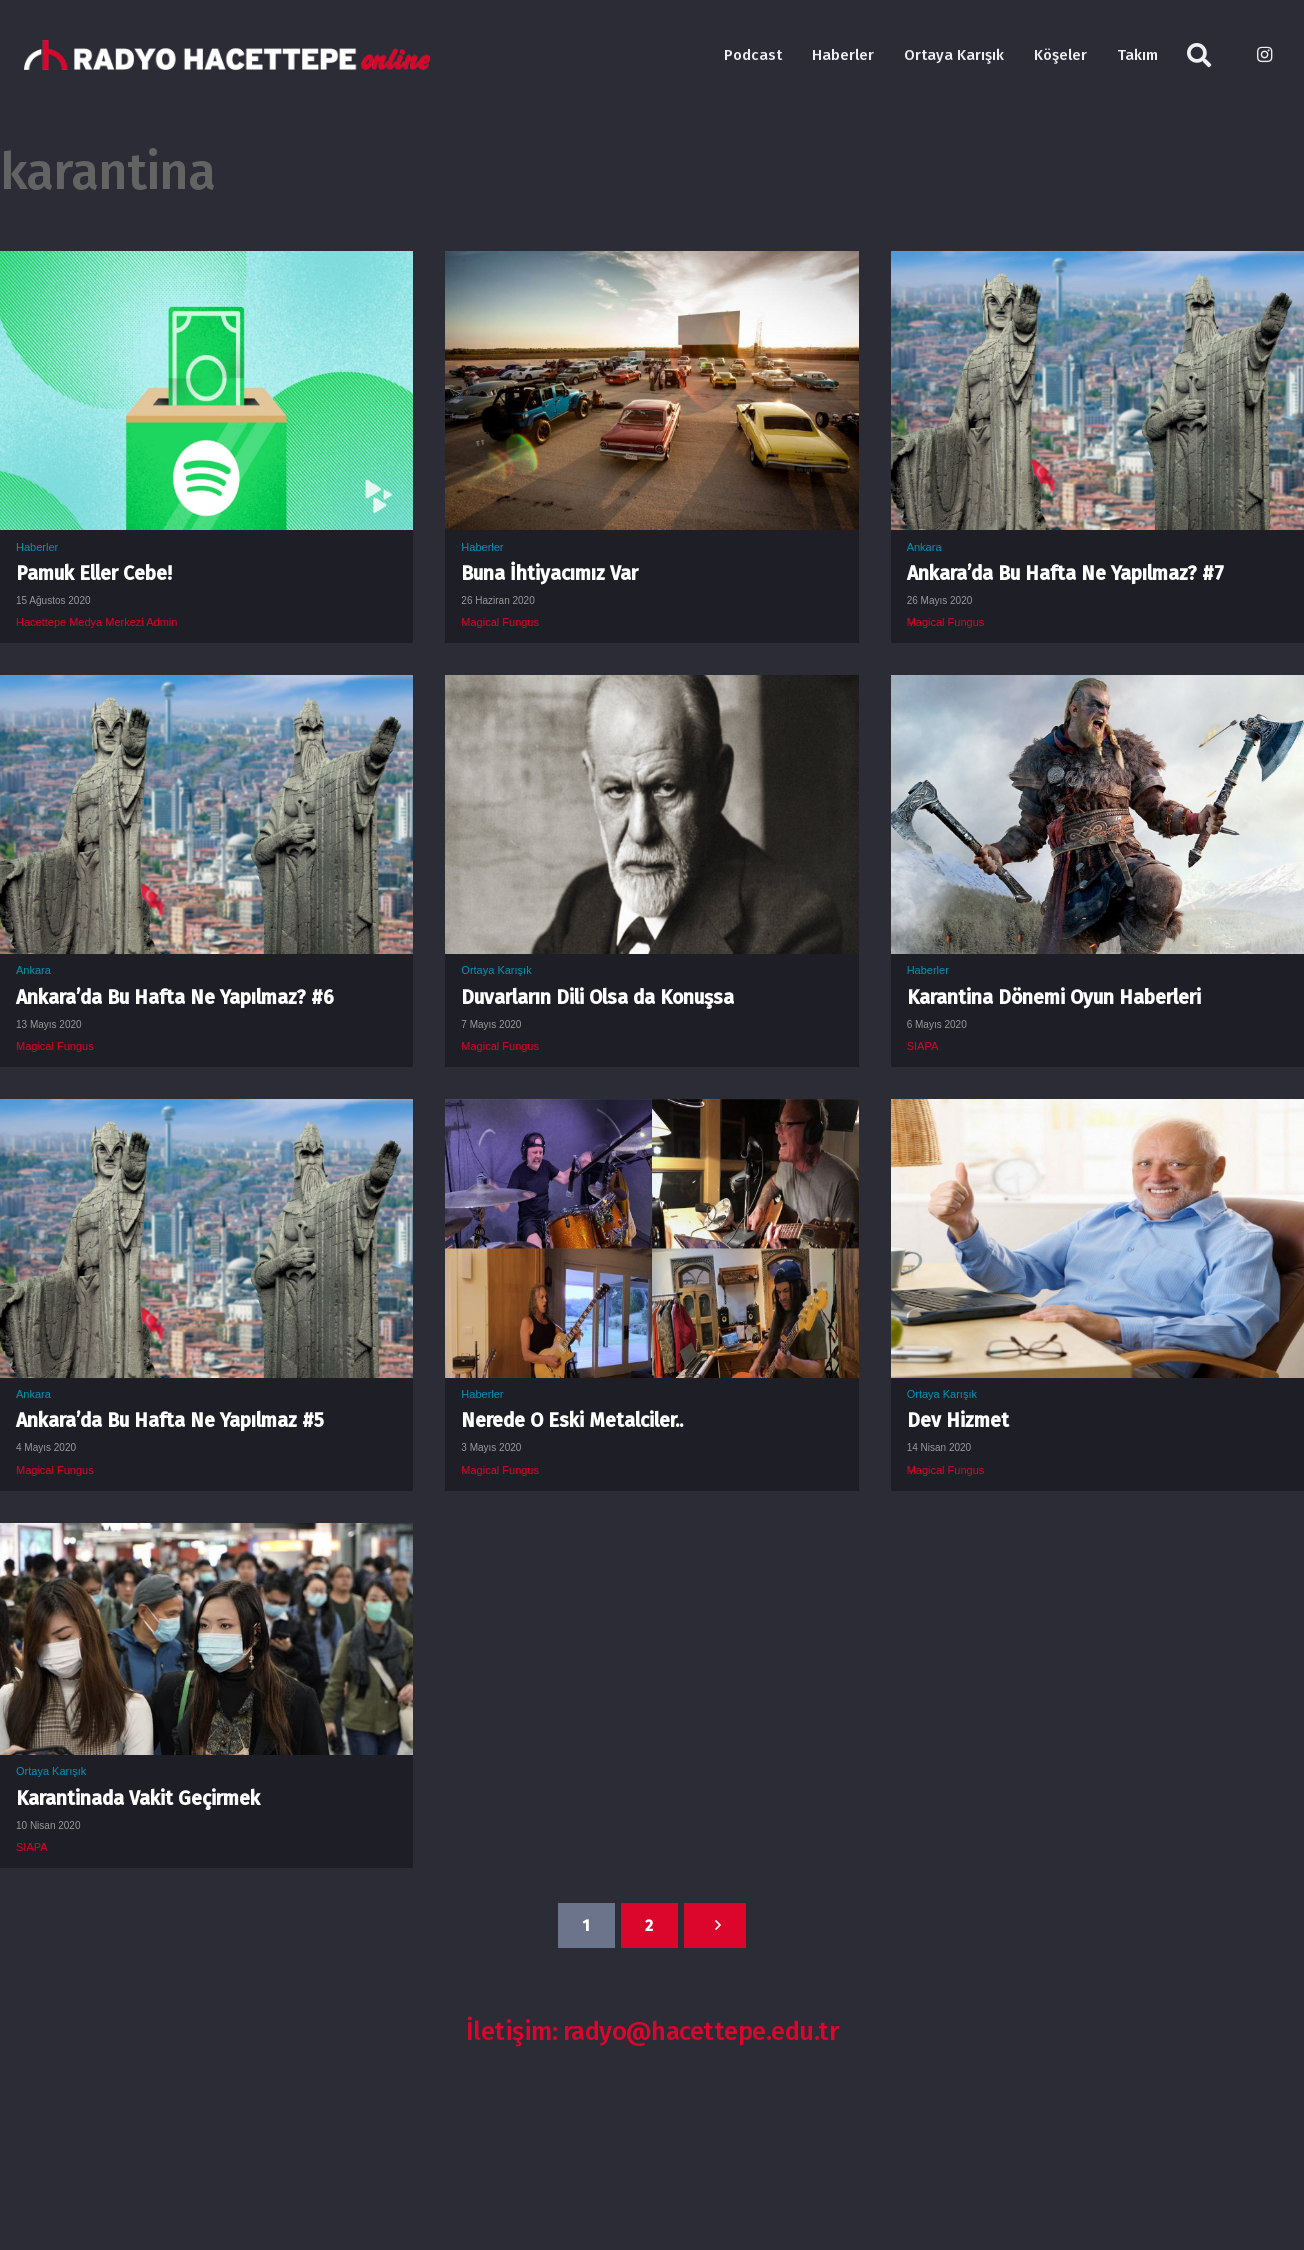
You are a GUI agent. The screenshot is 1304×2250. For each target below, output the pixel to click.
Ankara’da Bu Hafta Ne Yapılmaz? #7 (1065, 573)
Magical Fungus (500, 622)
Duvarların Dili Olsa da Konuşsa (597, 997)
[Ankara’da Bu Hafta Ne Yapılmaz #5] (206, 1114)
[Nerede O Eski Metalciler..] (651, 1114)
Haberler (37, 547)
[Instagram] (1264, 55)
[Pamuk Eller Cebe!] (206, 266)
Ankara (924, 547)
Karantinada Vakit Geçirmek (138, 1798)
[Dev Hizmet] (1097, 1114)
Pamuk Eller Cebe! (94, 573)
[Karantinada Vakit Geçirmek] (206, 1538)
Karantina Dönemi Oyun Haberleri (1054, 997)
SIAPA (923, 1046)
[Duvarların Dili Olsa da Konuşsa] (651, 690)
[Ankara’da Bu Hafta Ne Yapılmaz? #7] (1097, 266)
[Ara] (1199, 55)
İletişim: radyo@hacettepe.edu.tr (652, 2031)
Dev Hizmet (958, 1420)
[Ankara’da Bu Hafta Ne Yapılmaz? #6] (206, 690)
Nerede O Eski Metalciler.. (572, 1420)
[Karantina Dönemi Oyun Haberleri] (1097, 690)
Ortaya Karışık (496, 970)
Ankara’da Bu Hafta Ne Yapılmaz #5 (170, 1420)
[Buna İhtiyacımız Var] (651, 266)
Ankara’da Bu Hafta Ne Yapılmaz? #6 (175, 997)
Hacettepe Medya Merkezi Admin (96, 622)
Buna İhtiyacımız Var (549, 573)
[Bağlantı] (227, 55)
